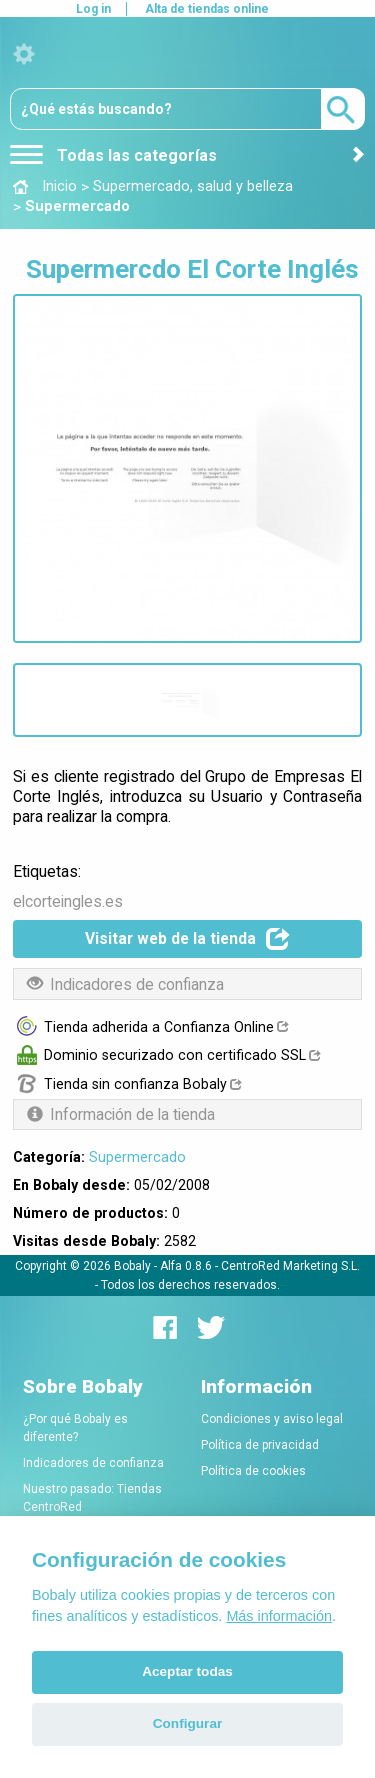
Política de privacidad (260, 1445)
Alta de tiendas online (207, 9)
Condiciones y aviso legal (272, 1419)
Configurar (187, 1723)
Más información (279, 1616)
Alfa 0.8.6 (186, 1266)
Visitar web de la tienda (187, 939)
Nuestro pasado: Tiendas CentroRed (92, 1498)
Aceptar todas (187, 1671)
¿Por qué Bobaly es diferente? (75, 1428)
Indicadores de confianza (93, 1463)
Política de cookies (253, 1471)
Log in (93, 9)
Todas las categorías (113, 155)
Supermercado (137, 1157)
